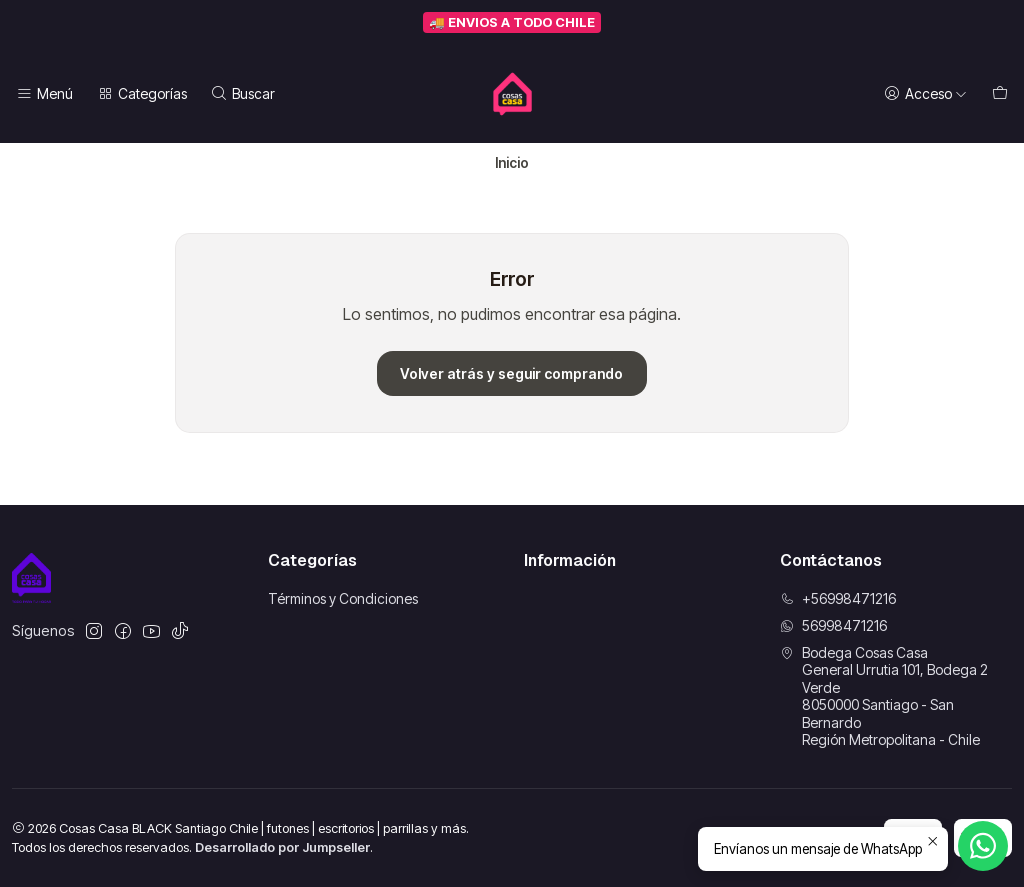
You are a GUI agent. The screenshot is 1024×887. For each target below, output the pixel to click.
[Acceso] (925, 94)
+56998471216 (838, 598)
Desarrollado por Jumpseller (282, 847)
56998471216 (833, 625)
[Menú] (44, 94)
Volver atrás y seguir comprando (511, 373)
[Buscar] (242, 94)
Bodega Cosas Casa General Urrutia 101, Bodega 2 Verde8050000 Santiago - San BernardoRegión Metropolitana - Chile (884, 696)
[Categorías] (141, 94)
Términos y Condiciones (343, 598)
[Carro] (1000, 94)
